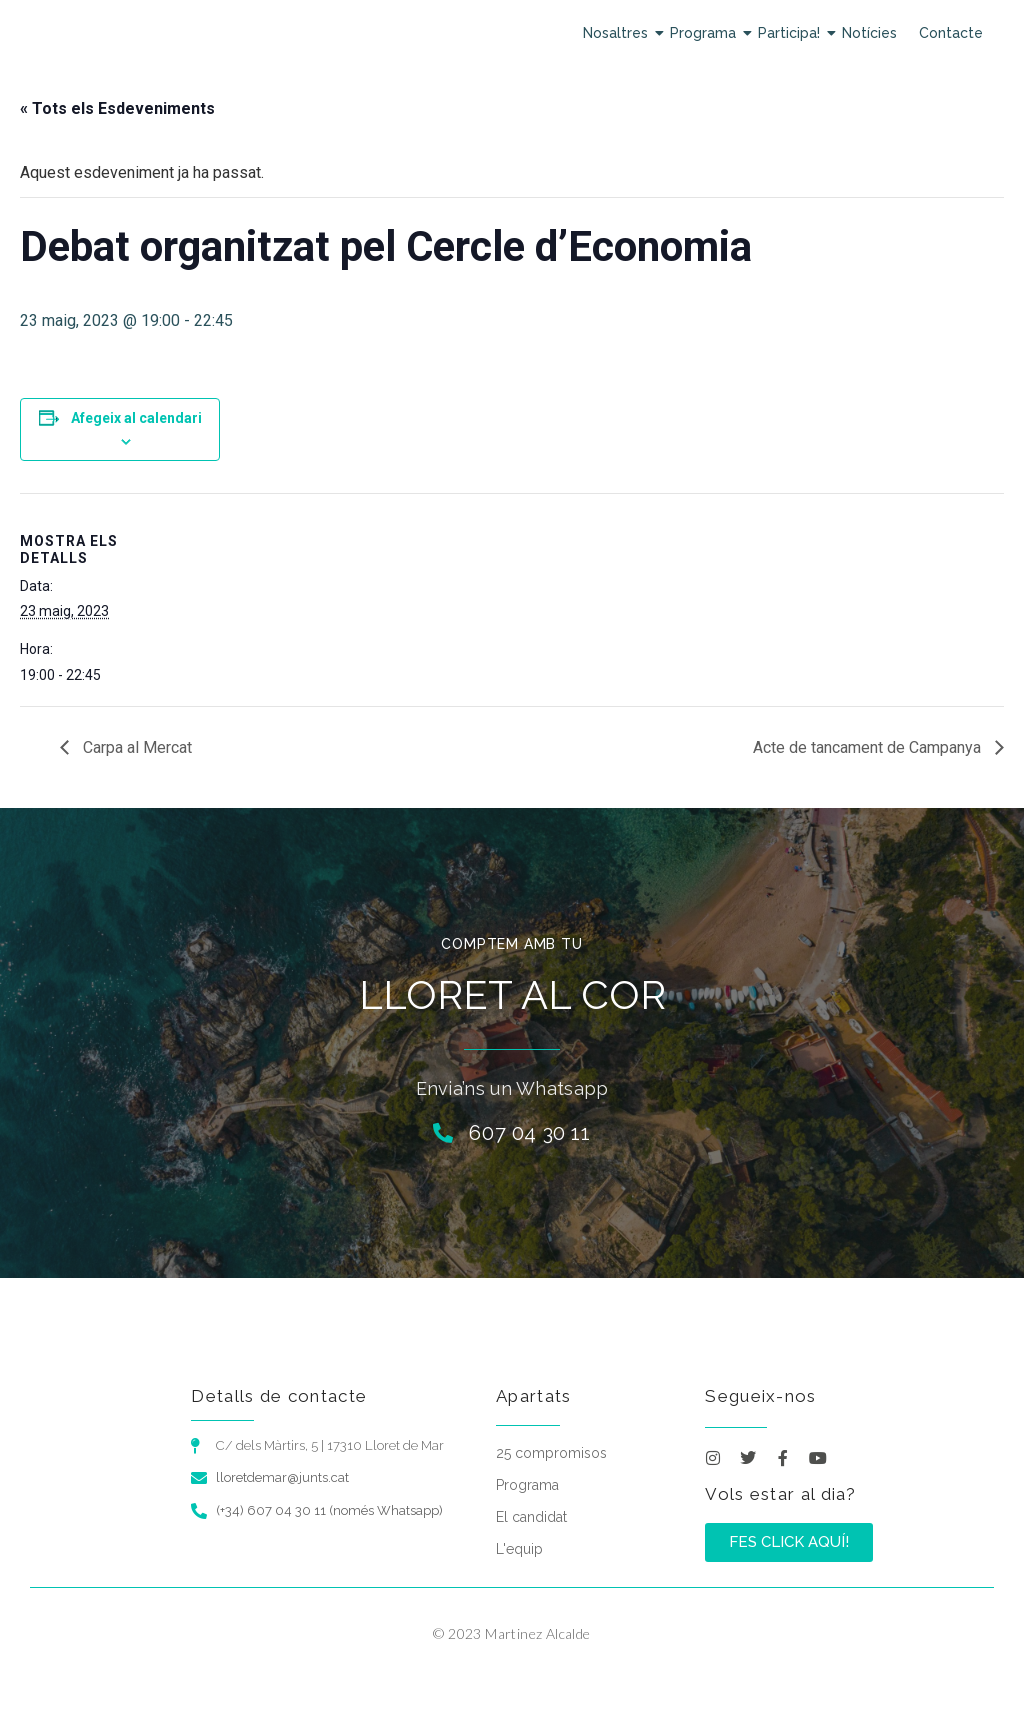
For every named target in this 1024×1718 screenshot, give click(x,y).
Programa (705, 33)
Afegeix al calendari (136, 418)
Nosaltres (618, 33)
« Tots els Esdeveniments (117, 108)
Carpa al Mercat (135, 747)
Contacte (951, 33)
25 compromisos (551, 1453)
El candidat (531, 1517)
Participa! (791, 33)
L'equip (519, 1549)
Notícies (869, 33)
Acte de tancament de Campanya (869, 747)
